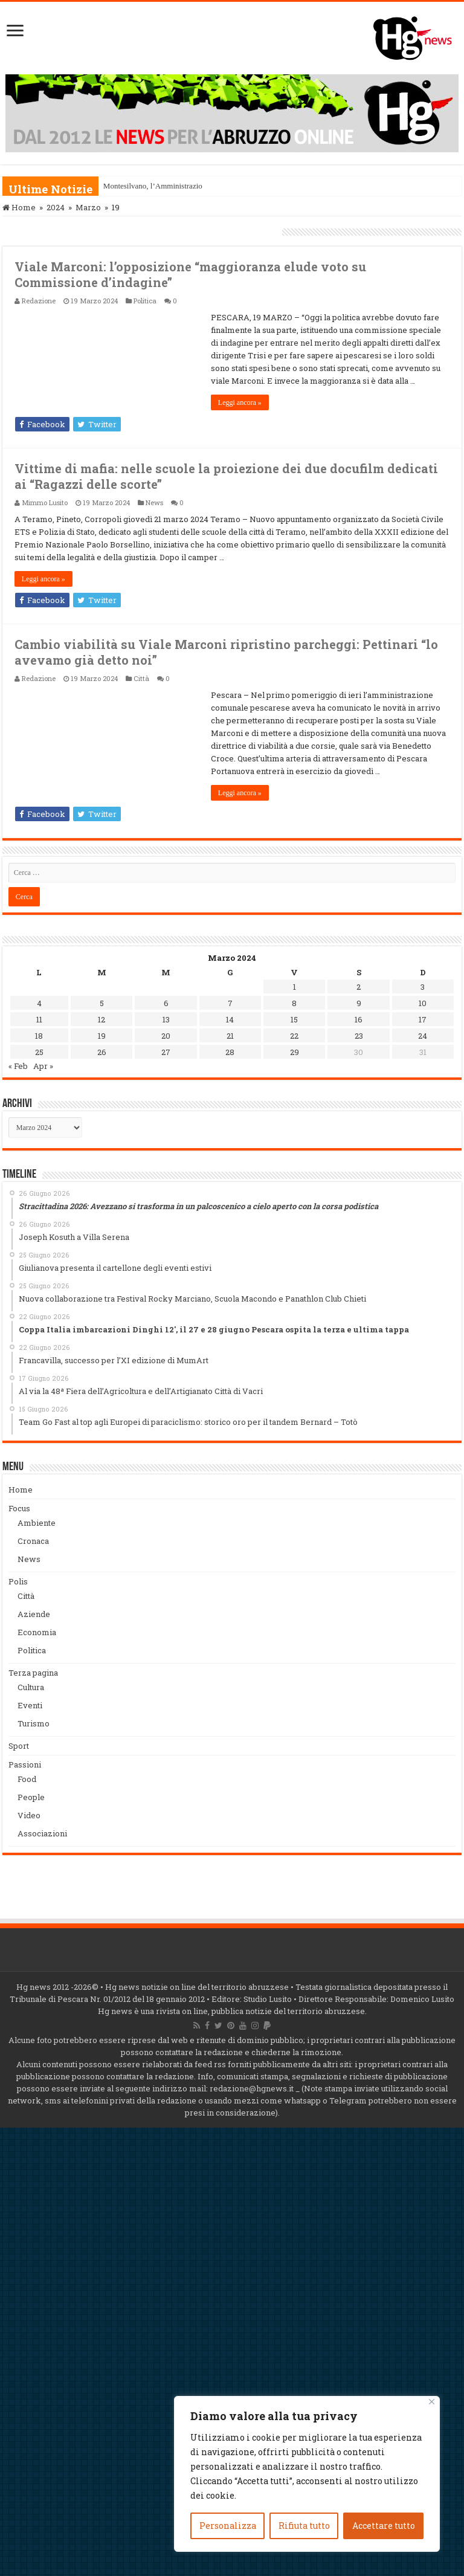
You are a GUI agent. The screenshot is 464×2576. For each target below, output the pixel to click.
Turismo (34, 1723)
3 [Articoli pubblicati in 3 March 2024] (422, 986)
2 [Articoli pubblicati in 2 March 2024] (358, 986)
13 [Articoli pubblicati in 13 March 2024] (166, 1019)
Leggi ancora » (240, 402)
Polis (18, 1581)
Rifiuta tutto (304, 2525)
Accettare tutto (383, 2525)
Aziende (34, 1614)
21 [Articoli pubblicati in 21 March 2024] (230, 1035)
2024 (56, 207)
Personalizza (227, 2525)
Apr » (43, 1065)
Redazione (39, 300)
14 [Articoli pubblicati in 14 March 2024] (230, 1019)
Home (19, 207)
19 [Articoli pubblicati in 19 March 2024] (102, 1035)
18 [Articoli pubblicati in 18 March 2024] (39, 1035)
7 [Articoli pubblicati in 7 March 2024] (230, 1003)
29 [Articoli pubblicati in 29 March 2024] (294, 1052)
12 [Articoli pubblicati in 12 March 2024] (101, 1019)
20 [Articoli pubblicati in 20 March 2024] (165, 1035)
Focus (19, 1508)
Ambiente (37, 1522)
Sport (18, 1745)
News (154, 502)
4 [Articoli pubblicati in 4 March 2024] (39, 1003)
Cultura (31, 1687)
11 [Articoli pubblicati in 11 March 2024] (39, 1019)
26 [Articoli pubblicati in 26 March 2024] (101, 1052)
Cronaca (33, 1540)
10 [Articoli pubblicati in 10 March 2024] (423, 1003)
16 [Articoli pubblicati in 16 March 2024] (358, 1019)
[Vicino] (431, 2401)
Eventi (30, 1705)
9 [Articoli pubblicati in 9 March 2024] (358, 1003)
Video (29, 1815)
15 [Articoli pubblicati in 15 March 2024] (294, 1019)
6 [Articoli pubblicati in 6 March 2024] (166, 1003)
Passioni (24, 1764)
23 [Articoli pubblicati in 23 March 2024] (359, 1035)
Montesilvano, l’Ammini (142, 185)
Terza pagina (33, 1672)
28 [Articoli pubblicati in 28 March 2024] (229, 1052)
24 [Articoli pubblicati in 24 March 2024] (422, 1035)
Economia (37, 1632)
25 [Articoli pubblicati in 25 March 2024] (39, 1052)
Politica (145, 300)
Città (141, 678)
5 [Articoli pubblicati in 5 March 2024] (102, 1003)
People (31, 1797)
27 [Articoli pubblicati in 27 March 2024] (165, 1052)
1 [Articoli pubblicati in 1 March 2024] (294, 986)
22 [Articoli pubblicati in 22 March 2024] (294, 1035)
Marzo (88, 207)
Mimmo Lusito (45, 502)
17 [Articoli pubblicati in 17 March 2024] (423, 1019)
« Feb (18, 1065)
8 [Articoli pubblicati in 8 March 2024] (294, 1003)
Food (27, 1779)
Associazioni (42, 1833)
